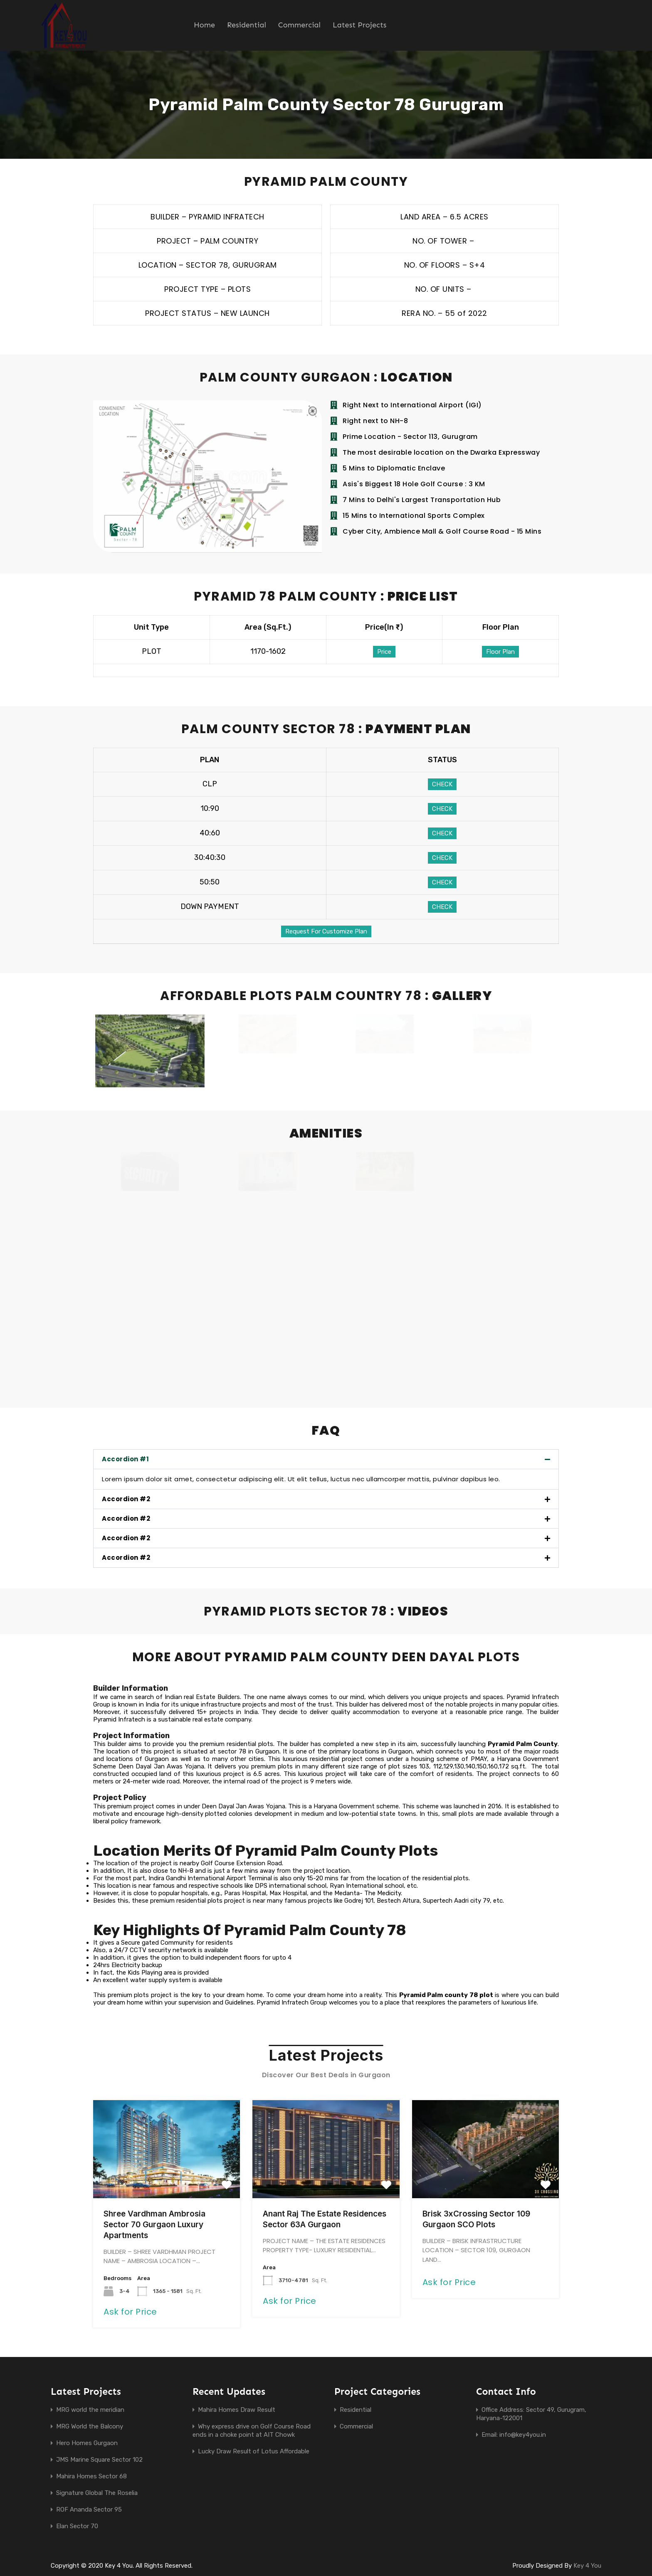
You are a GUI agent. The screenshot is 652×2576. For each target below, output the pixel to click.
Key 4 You (587, 2566)
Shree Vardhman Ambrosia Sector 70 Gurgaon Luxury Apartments (154, 2225)
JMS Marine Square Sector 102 (99, 2460)
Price (384, 651)
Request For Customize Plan (326, 931)
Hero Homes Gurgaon (87, 2444)
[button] (326, 1460)
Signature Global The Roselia (97, 2493)
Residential (246, 25)
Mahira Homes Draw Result (236, 2410)
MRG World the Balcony (89, 2427)
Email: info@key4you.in (514, 2435)
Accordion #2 (126, 1499)
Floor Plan (500, 651)
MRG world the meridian (90, 2410)
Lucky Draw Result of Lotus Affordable (253, 2452)
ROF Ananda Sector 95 (89, 2510)
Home (204, 25)
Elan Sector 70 (77, 2527)
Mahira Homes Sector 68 (91, 2477)
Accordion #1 (125, 1459)
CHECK (442, 784)
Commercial (299, 25)
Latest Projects (359, 25)
